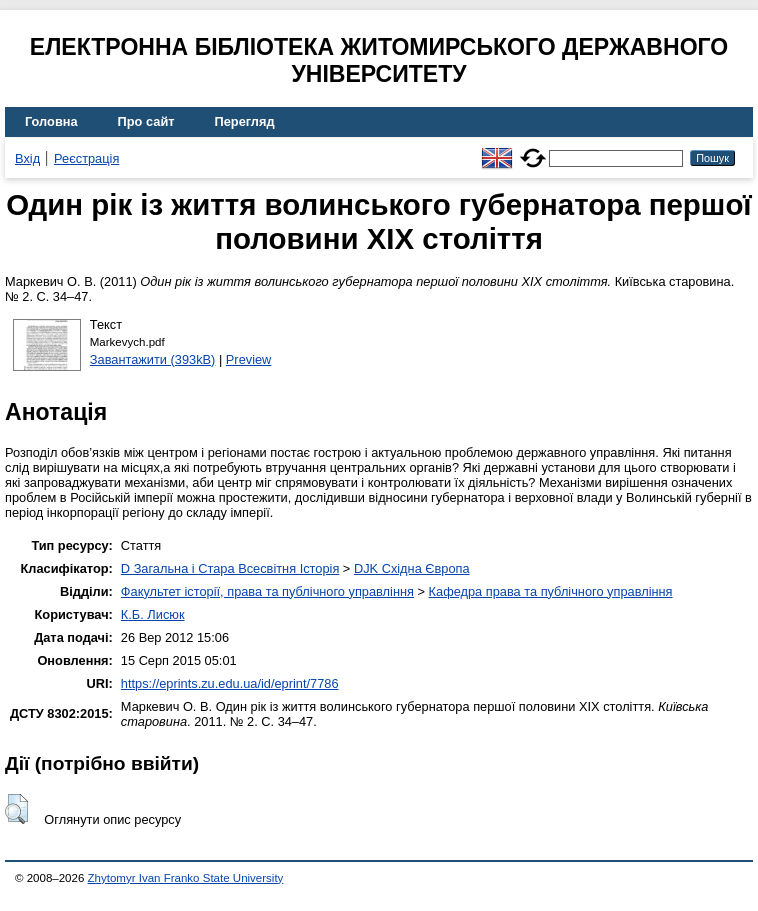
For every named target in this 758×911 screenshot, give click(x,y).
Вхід (27, 158)
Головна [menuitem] (51, 121)
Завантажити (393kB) (153, 359)
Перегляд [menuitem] (245, 121)
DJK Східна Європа (412, 568)
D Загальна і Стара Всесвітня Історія (230, 568)
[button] (16, 809)
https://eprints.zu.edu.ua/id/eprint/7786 (230, 683)
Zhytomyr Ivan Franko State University (186, 878)
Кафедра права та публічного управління (551, 591)
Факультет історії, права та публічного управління (267, 591)
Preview (249, 359)
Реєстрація (86, 158)
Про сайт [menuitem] (146, 121)
